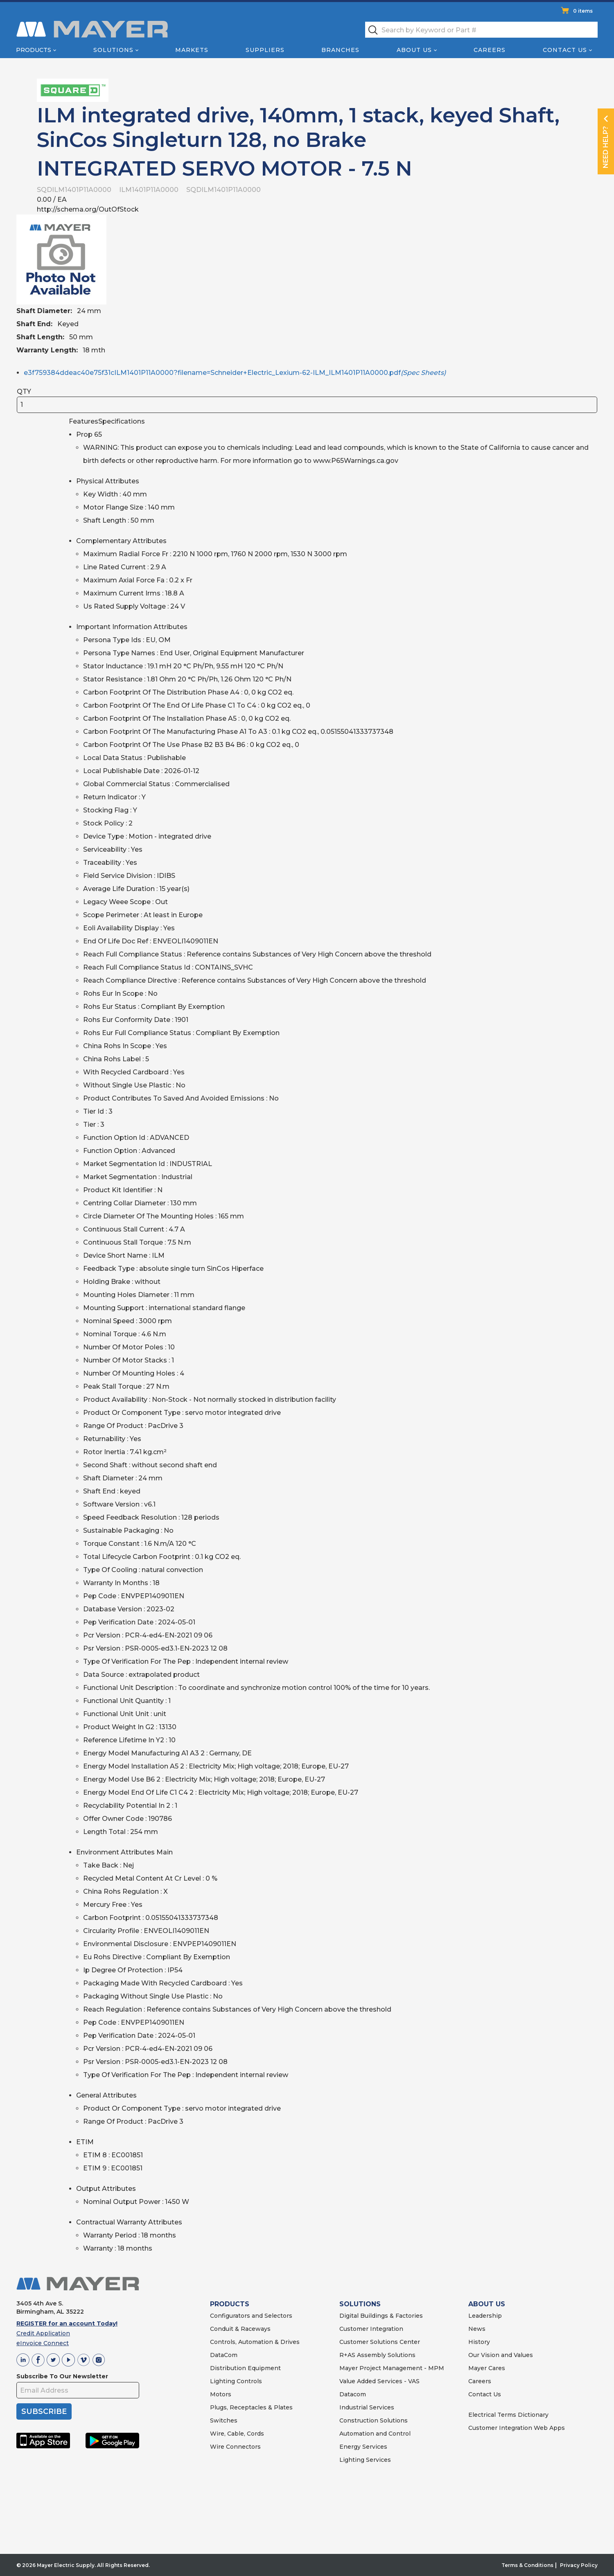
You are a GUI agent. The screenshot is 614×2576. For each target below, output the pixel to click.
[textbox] (481, 30)
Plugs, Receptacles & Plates (251, 2407)
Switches (223, 2420)
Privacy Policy (579, 2565)
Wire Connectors (235, 2446)
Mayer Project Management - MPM (391, 2368)
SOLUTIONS (360, 2304)
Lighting (222, 2381)
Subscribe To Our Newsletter (62, 2376)
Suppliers (265, 50)
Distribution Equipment (245, 2368)
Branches (340, 50)
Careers (490, 50)
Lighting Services (365, 2459)
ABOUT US (486, 2304)
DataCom (223, 2355)
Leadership (485, 2315)
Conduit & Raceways (240, 2328)
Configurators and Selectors (251, 2315)
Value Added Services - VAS (379, 2381)
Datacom (352, 2394)
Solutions (113, 50)
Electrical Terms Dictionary (508, 2414)
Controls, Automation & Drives (255, 2342)
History (479, 2342)
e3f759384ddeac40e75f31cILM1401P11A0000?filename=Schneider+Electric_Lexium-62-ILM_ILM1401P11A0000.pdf (235, 373)
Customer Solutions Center (379, 2342)
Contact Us (565, 50)
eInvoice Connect (42, 2343)
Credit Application (43, 2333)
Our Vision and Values (500, 2355)
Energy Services (363, 2446)
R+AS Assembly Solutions (377, 2355)
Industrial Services (366, 2407)
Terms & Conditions (527, 2565)
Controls (248, 2381)
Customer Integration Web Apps (516, 2428)
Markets (191, 50)
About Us (414, 50)
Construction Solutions (373, 2420)
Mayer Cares (486, 2368)
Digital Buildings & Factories (381, 2315)
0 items (583, 11)
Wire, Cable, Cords (237, 2433)
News (476, 2328)
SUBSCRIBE (44, 2411)
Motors (220, 2394)
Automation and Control (375, 2433)
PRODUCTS (229, 2304)
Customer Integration (371, 2328)
